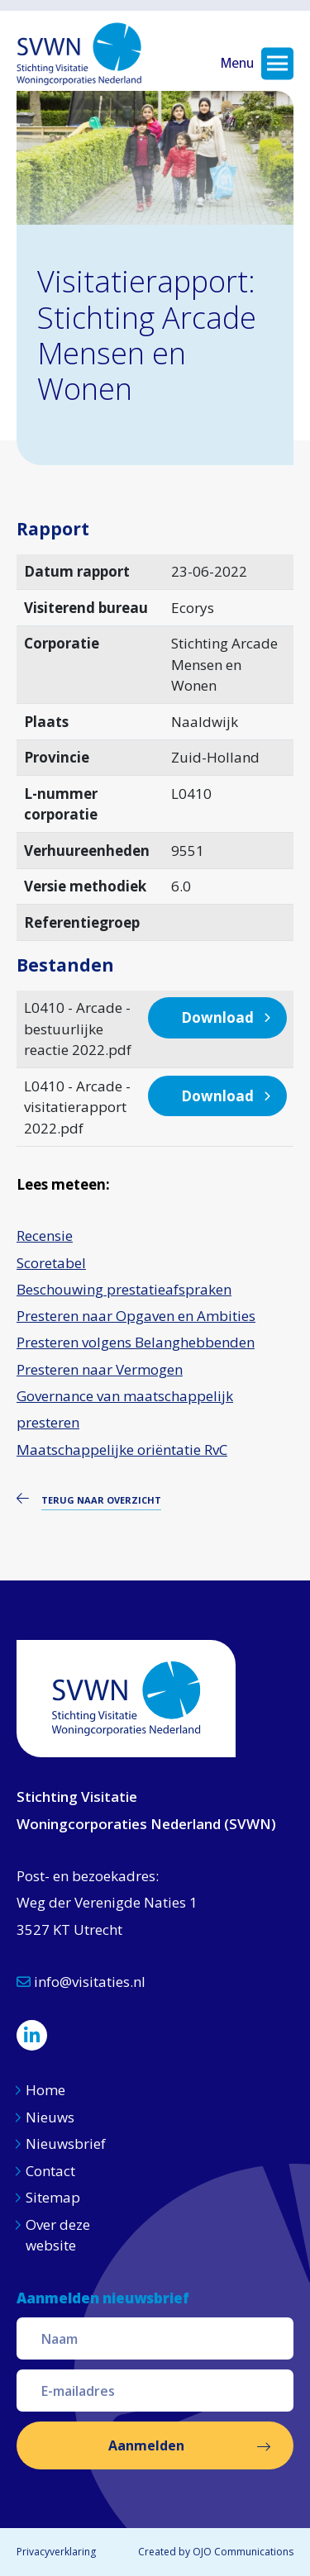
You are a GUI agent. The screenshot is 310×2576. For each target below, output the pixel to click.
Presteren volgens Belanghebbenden (136, 1342)
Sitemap (53, 2197)
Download (217, 1017)
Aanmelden (146, 2445)
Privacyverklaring (56, 2552)
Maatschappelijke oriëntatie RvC (122, 1449)
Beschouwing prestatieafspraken (124, 1289)
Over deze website (58, 2235)
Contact (50, 2170)
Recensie (45, 1235)
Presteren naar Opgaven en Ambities (136, 1315)
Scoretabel (51, 1262)
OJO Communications (243, 2552)
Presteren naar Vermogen (100, 1369)
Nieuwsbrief (66, 2143)
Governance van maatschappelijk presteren (125, 1409)
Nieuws (52, 2117)
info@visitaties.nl (81, 1981)
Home (45, 2089)
